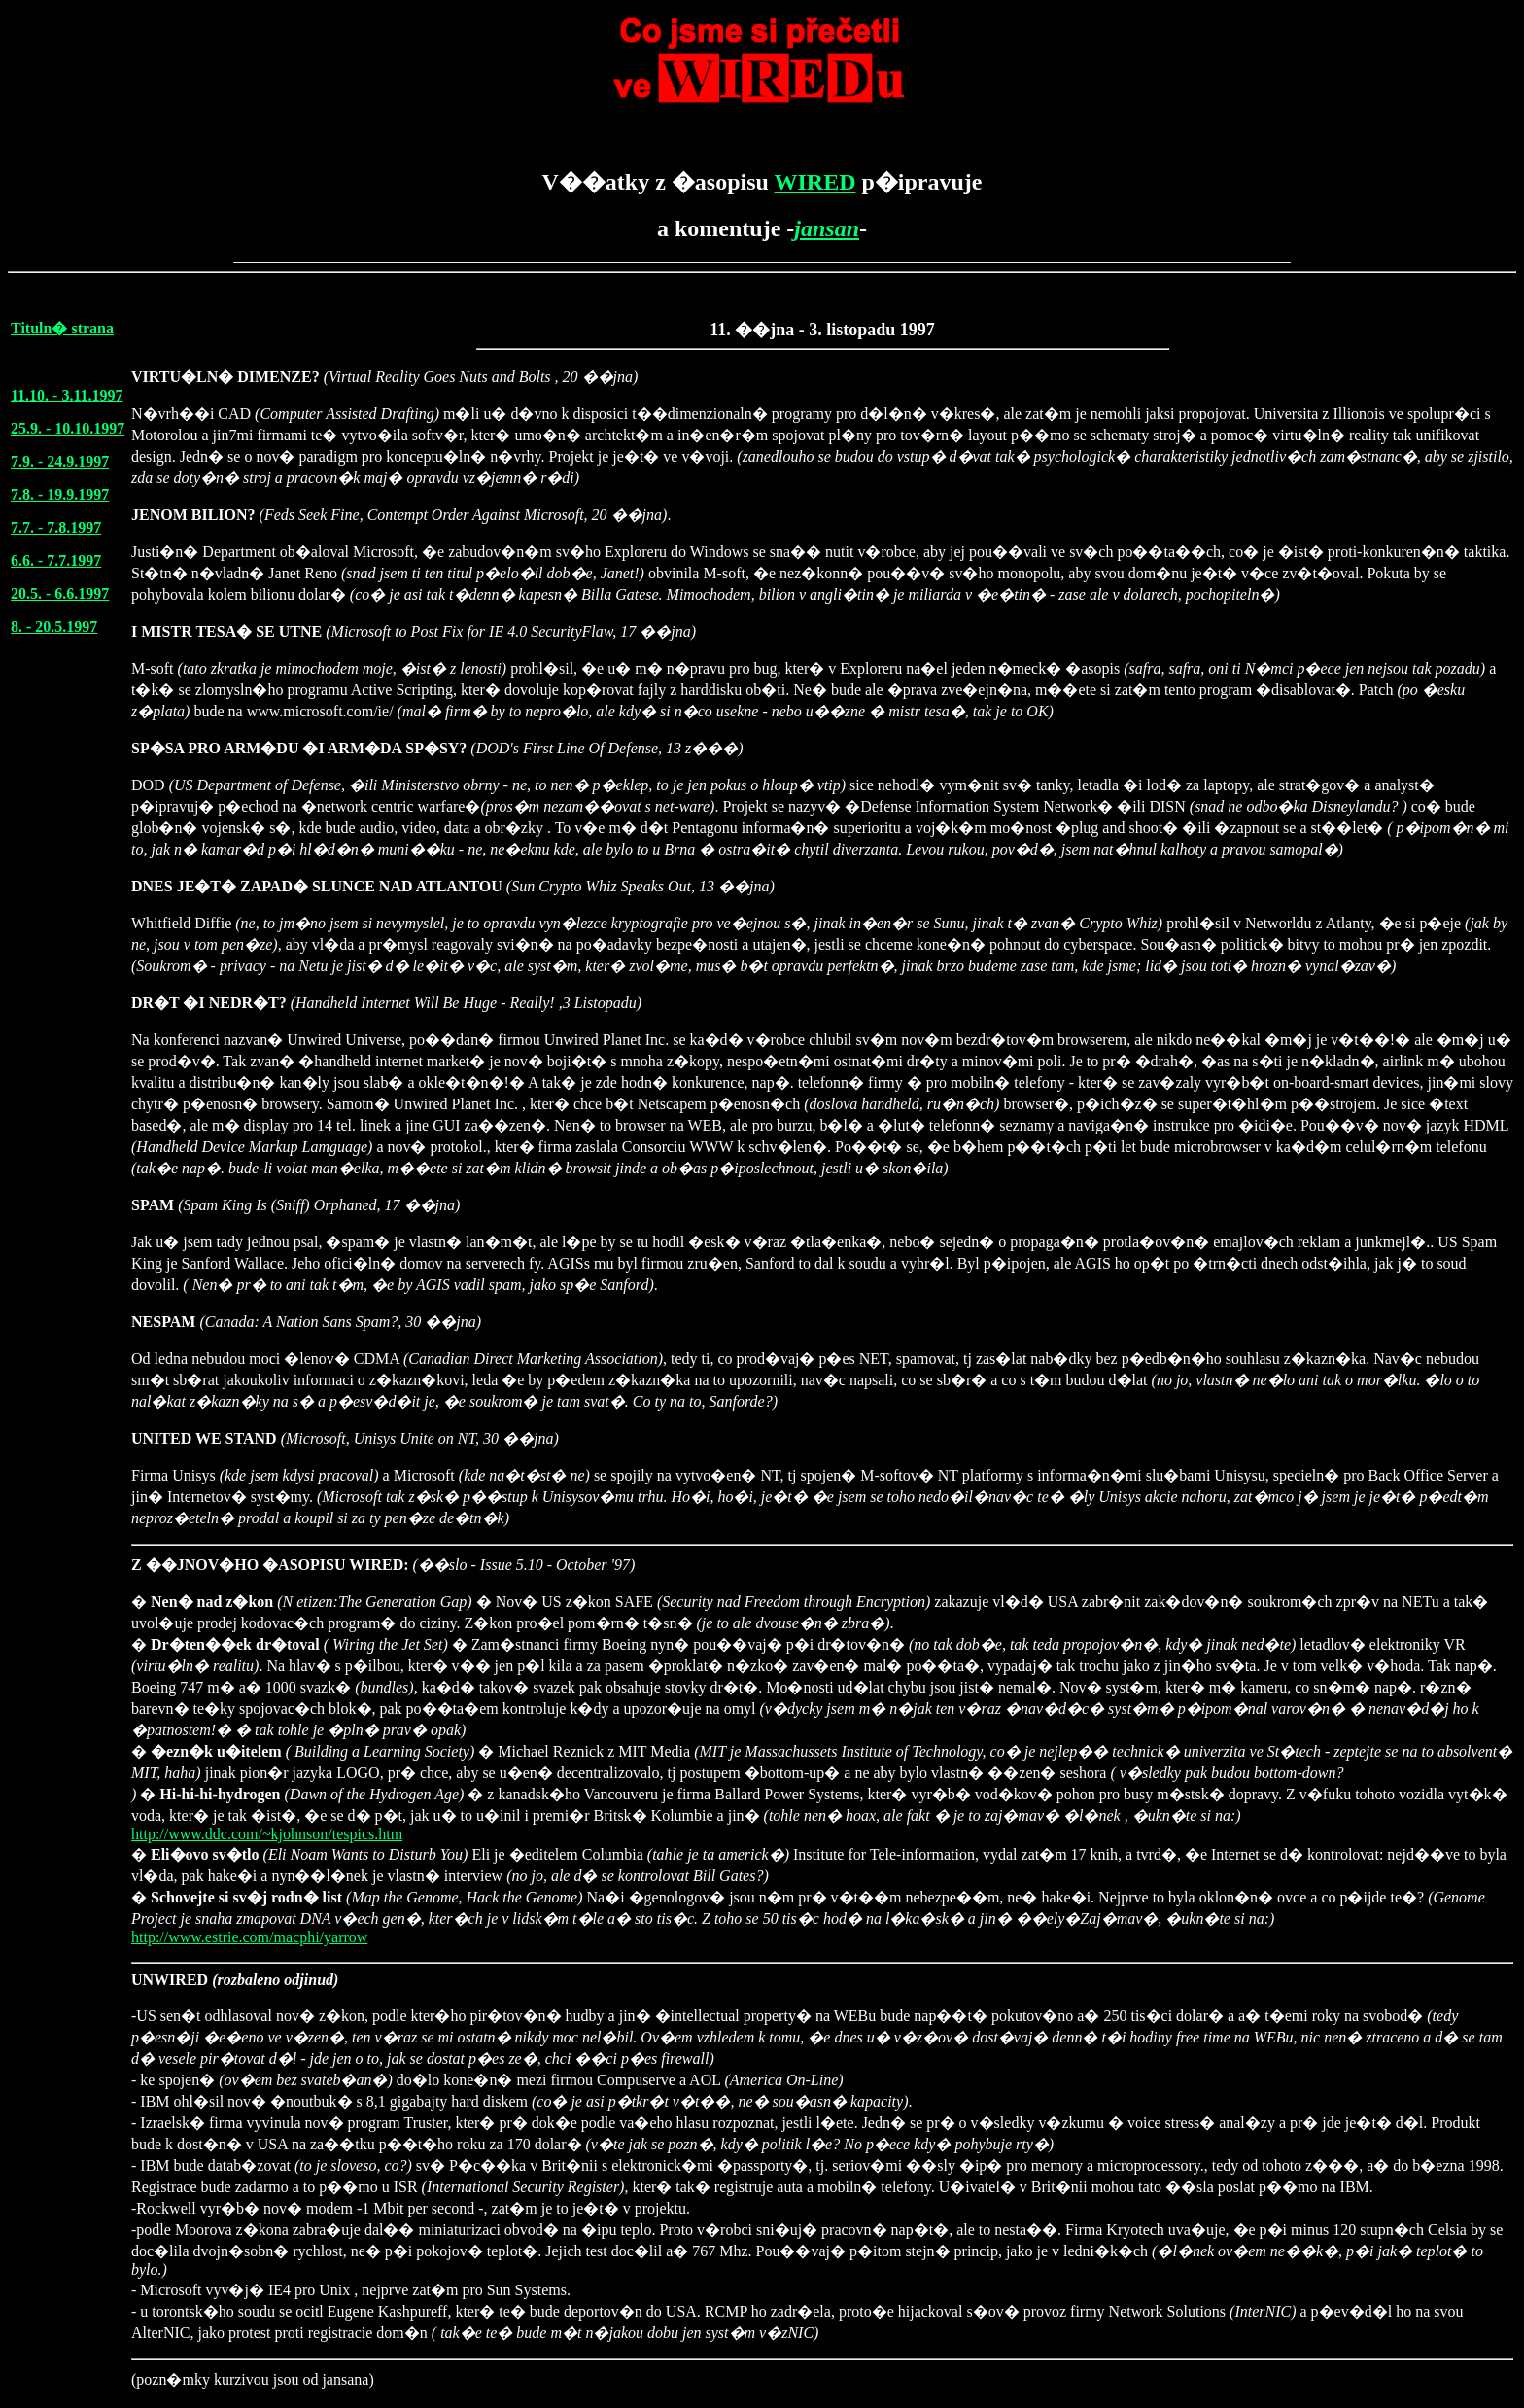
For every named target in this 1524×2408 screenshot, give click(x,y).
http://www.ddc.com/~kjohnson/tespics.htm (266, 1834)
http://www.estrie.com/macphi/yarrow (249, 1937)
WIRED (814, 181)
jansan (826, 228)
